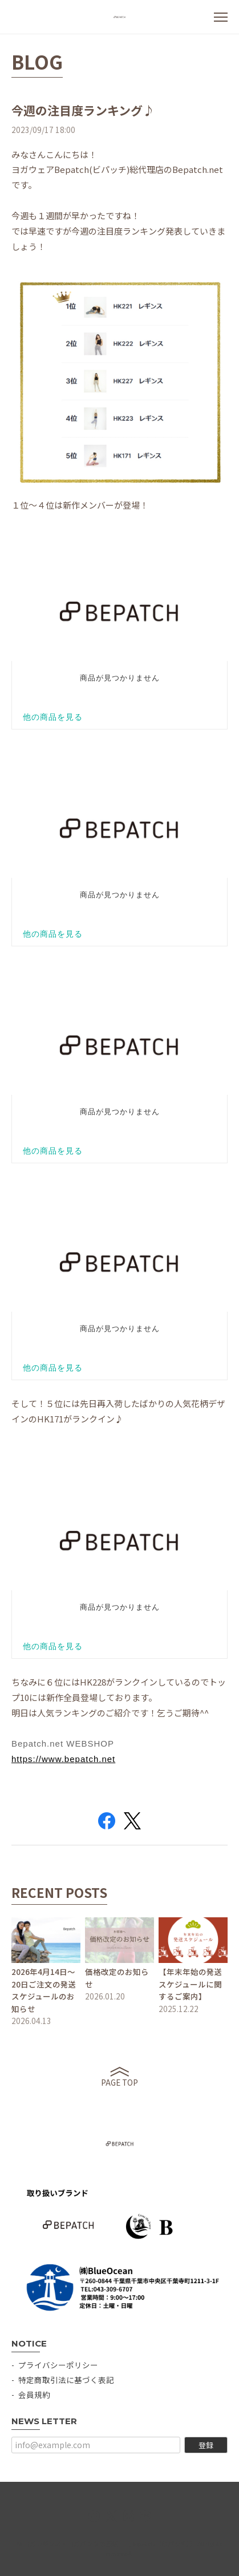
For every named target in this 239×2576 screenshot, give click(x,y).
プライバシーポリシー (58, 2365)
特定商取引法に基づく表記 (66, 2379)
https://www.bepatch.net (63, 1759)
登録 (206, 2445)
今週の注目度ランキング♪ (83, 110)
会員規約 (34, 2394)
